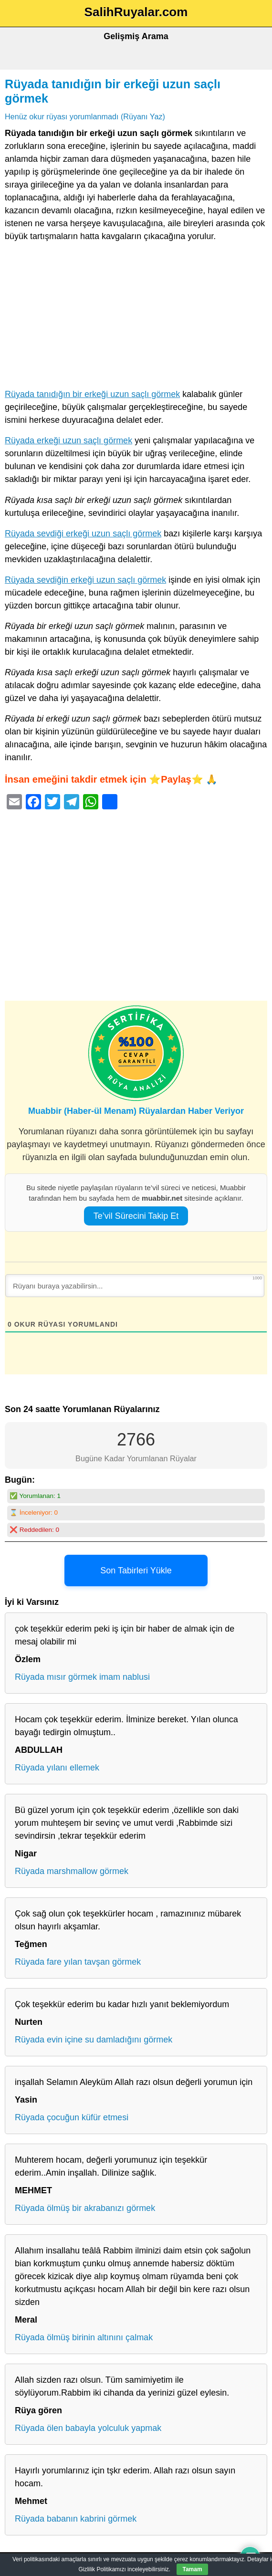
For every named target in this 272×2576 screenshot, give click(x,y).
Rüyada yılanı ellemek (57, 1767)
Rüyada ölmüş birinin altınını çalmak (84, 2337)
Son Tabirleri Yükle (135, 1570)
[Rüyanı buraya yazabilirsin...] (134, 1285)
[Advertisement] (136, 317)
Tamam (192, 2569)
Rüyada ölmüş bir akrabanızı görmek (85, 2208)
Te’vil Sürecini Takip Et (136, 1216)
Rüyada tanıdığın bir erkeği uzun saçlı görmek (92, 394)
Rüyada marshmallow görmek (71, 1871)
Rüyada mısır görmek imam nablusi (82, 1677)
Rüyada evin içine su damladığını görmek (93, 2039)
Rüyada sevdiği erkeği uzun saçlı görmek (83, 533)
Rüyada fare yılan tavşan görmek (78, 1962)
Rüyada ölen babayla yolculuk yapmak (88, 2428)
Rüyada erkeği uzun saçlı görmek (68, 440)
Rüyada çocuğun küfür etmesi (71, 2117)
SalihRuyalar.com (136, 12)
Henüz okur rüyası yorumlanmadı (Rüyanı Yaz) (85, 116)
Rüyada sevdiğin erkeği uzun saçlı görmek (85, 580)
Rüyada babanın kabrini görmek (75, 2519)
